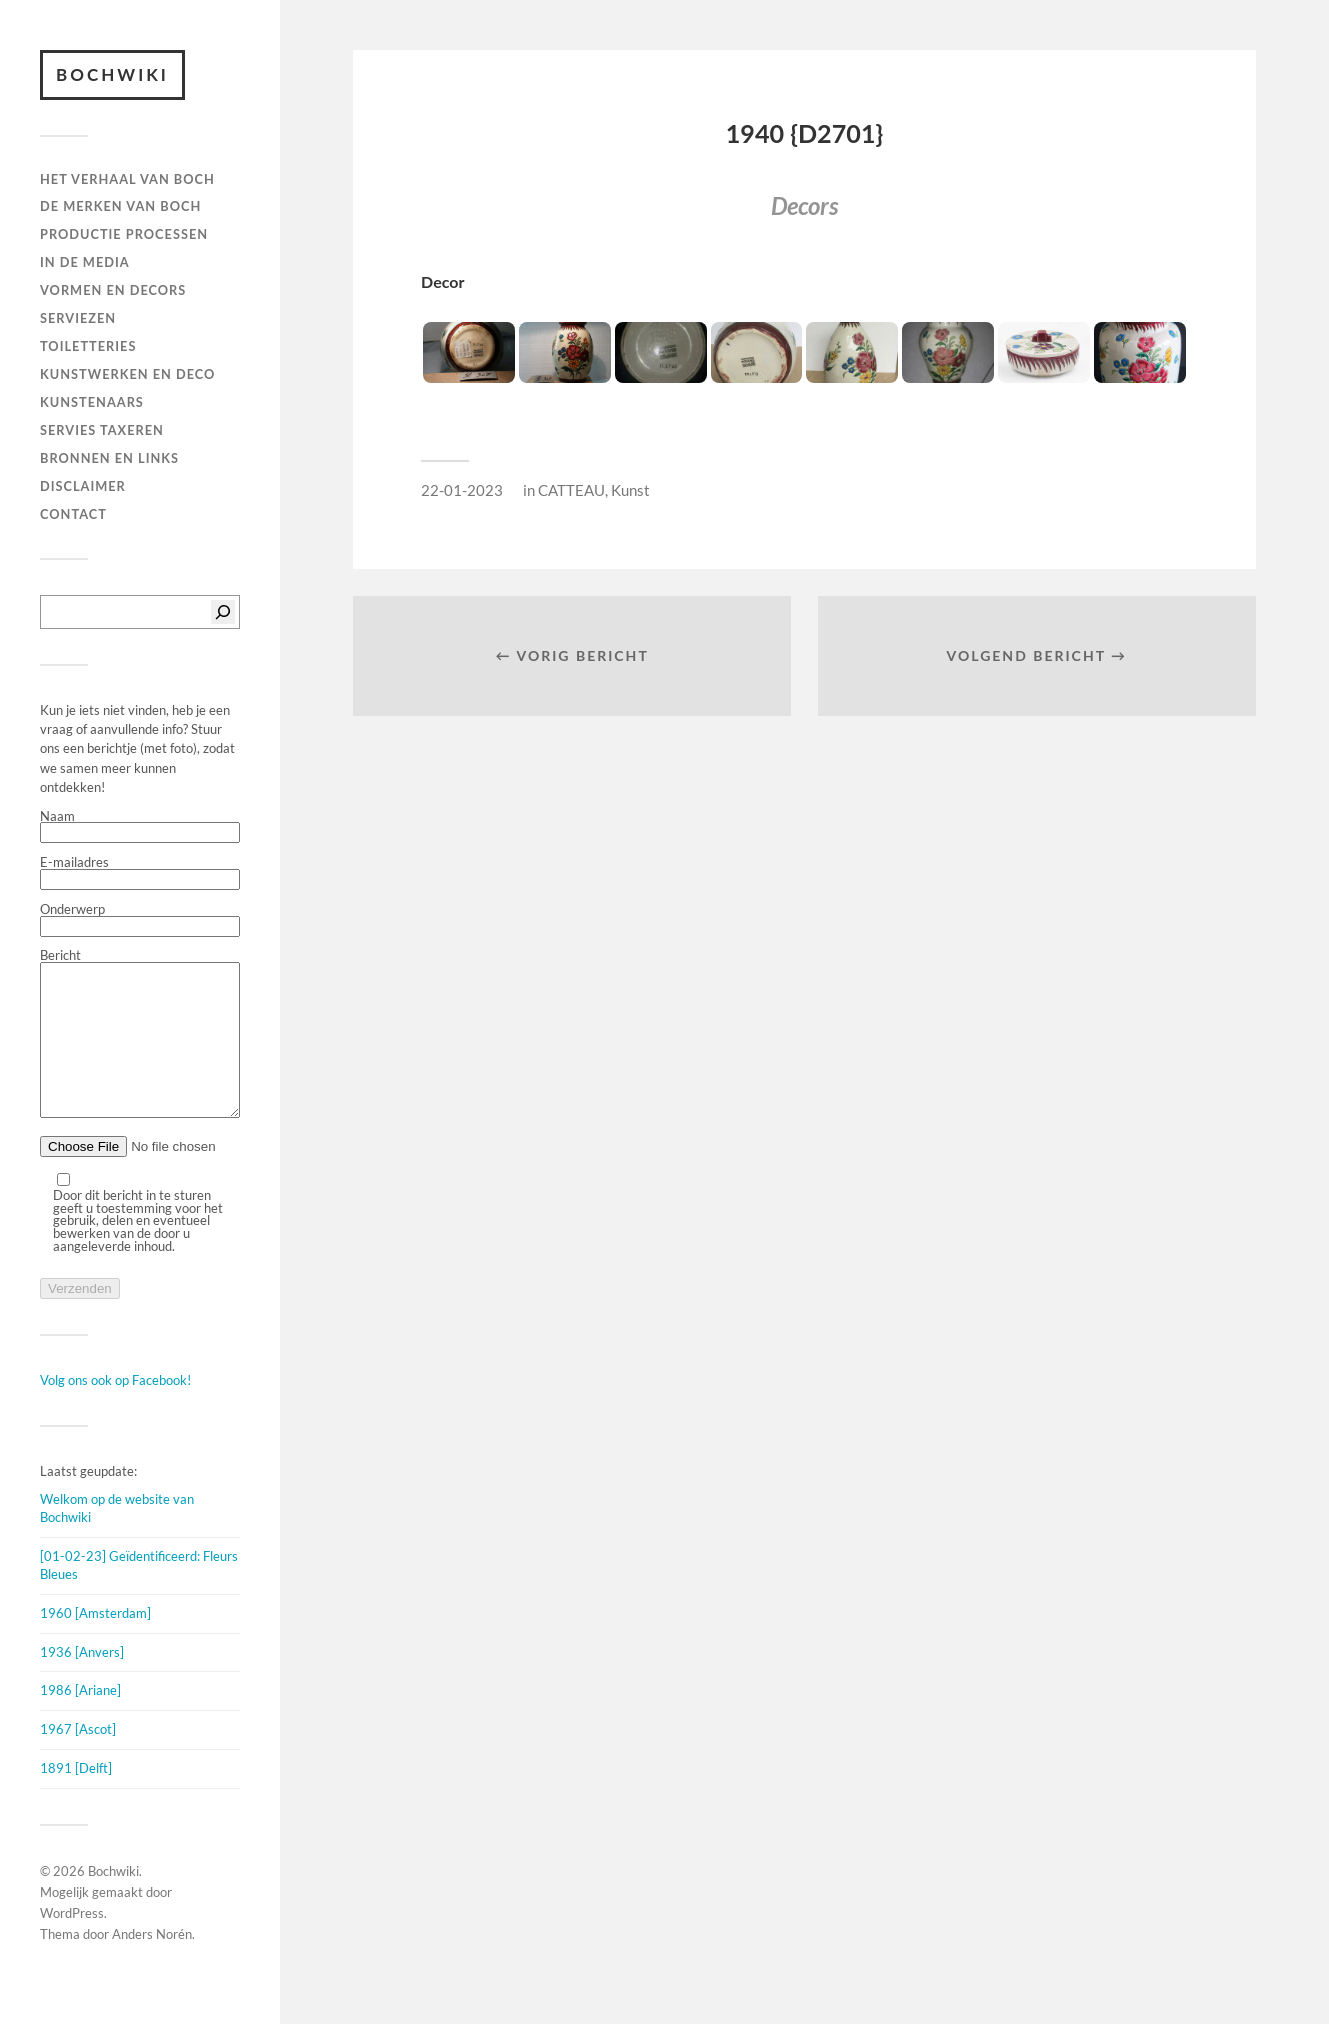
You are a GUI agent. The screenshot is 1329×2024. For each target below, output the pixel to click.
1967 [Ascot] (78, 1759)
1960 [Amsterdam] (95, 1643)
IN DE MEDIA (85, 262)
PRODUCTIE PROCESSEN (124, 234)
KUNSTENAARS (92, 402)
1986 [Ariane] (80, 1720)
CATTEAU (571, 490)
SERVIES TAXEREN (102, 430)
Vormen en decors (113, 290)
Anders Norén (152, 1964)
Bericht (140, 1049)
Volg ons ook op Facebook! (115, 1410)
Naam (140, 827)
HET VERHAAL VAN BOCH (127, 179)
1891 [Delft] (76, 1798)
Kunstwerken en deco (127, 374)
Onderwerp (140, 920)
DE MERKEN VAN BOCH (120, 206)
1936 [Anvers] (82, 1682)
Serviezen (78, 318)
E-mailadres (140, 873)
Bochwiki (112, 74)
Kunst (630, 490)
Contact (73, 514)
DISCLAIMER (83, 486)
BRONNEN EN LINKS (109, 458)
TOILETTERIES (88, 346)
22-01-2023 (462, 490)
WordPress (72, 1943)
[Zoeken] (223, 612)
